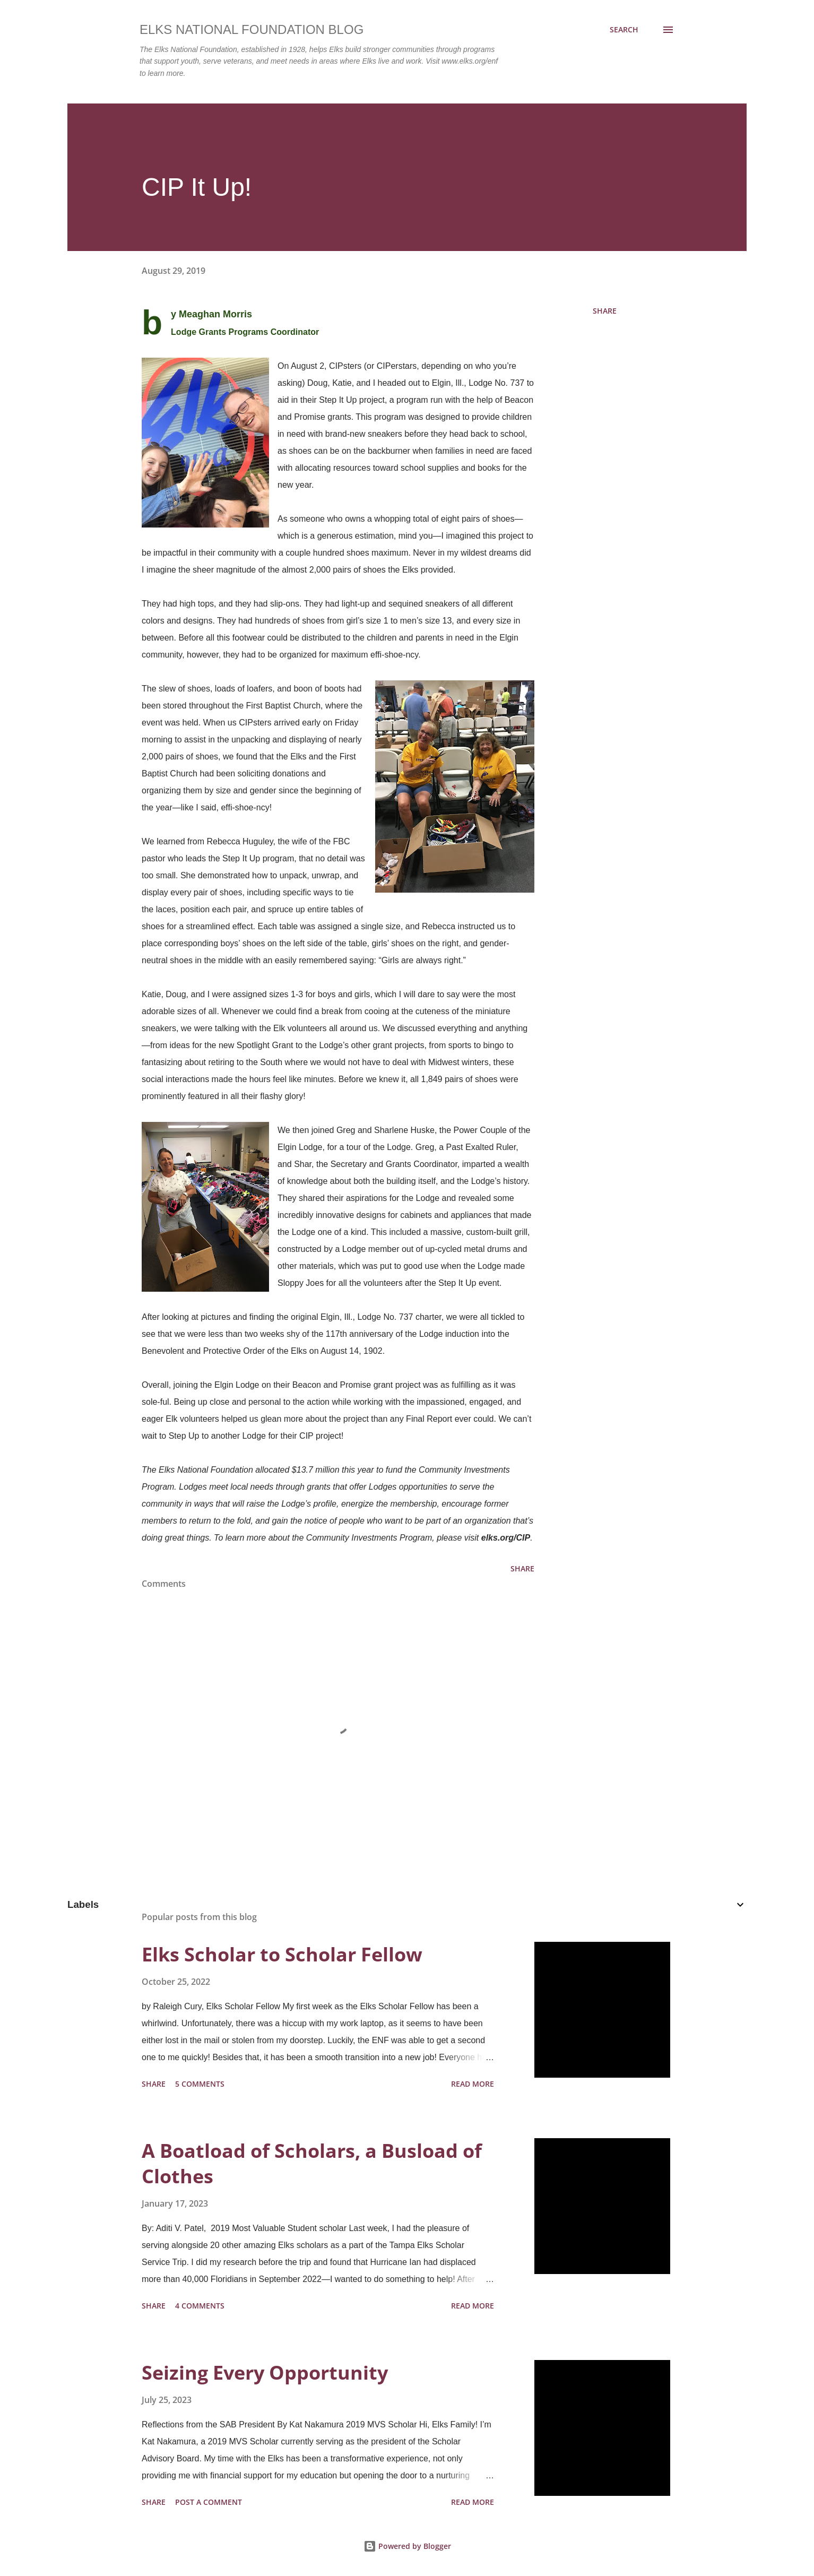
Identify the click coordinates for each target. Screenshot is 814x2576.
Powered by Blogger (407, 2546)
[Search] (624, 29)
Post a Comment (208, 2502)
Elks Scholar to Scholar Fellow (282, 1954)
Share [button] (605, 311)
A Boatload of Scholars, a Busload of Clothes (312, 2163)
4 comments (199, 2306)
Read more (472, 2084)
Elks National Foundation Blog (251, 29)
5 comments (199, 2084)
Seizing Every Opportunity (265, 2372)
